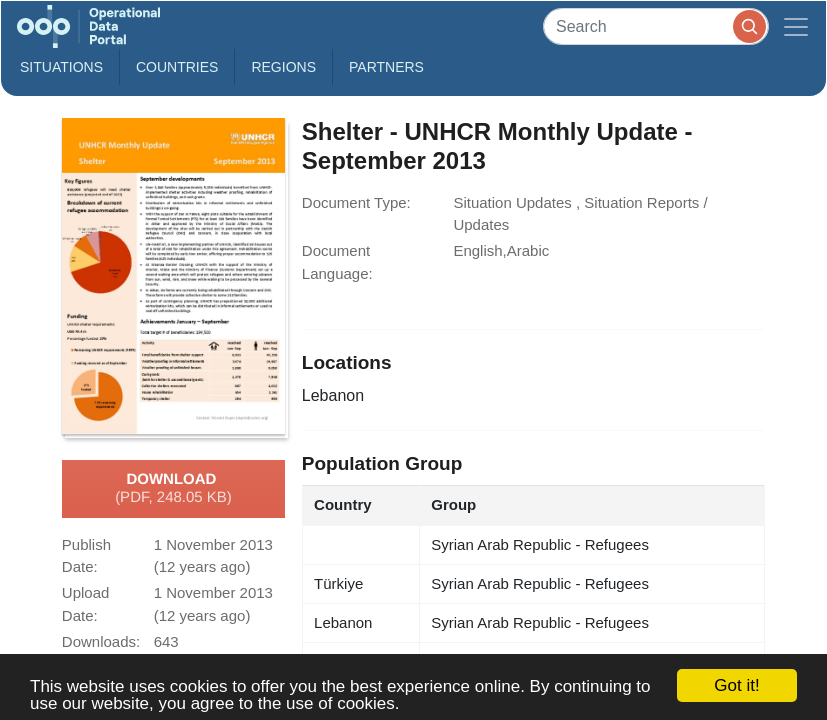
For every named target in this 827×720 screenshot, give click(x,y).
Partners (386, 67)
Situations (61, 67)
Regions (283, 67)
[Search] (656, 26)
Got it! (736, 685)
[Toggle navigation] (796, 26)
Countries (177, 67)
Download (173, 489)
